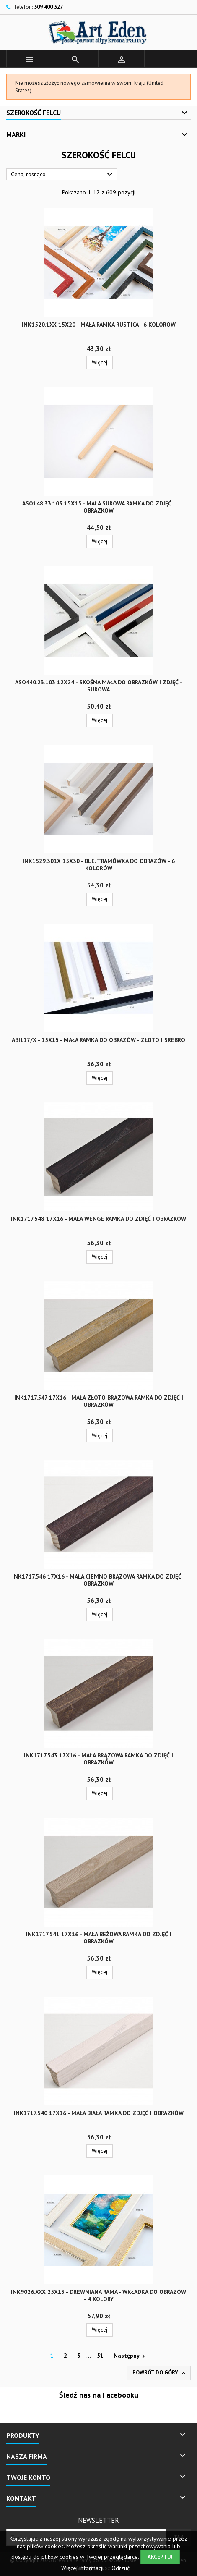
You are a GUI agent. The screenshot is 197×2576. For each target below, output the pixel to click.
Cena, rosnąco (63, 175)
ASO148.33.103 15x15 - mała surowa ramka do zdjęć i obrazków (98, 507)
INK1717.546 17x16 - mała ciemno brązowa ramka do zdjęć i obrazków (98, 1580)
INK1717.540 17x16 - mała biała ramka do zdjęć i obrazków (99, 2113)
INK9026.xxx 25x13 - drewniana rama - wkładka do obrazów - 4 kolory (98, 2295)
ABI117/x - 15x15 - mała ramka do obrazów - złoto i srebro (98, 1040)
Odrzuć (120, 2568)
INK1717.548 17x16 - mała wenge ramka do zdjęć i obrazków (98, 1219)
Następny (130, 2356)
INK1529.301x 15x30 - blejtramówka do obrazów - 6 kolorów (99, 864)
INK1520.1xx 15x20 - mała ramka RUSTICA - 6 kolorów (99, 324)
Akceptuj (160, 2556)
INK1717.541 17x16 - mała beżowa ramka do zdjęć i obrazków (98, 1937)
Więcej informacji (83, 2568)
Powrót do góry (159, 2373)
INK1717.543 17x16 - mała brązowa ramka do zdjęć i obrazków (98, 1758)
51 (100, 2355)
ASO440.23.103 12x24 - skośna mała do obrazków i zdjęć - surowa (98, 685)
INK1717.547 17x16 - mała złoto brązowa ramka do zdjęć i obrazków (98, 1401)
